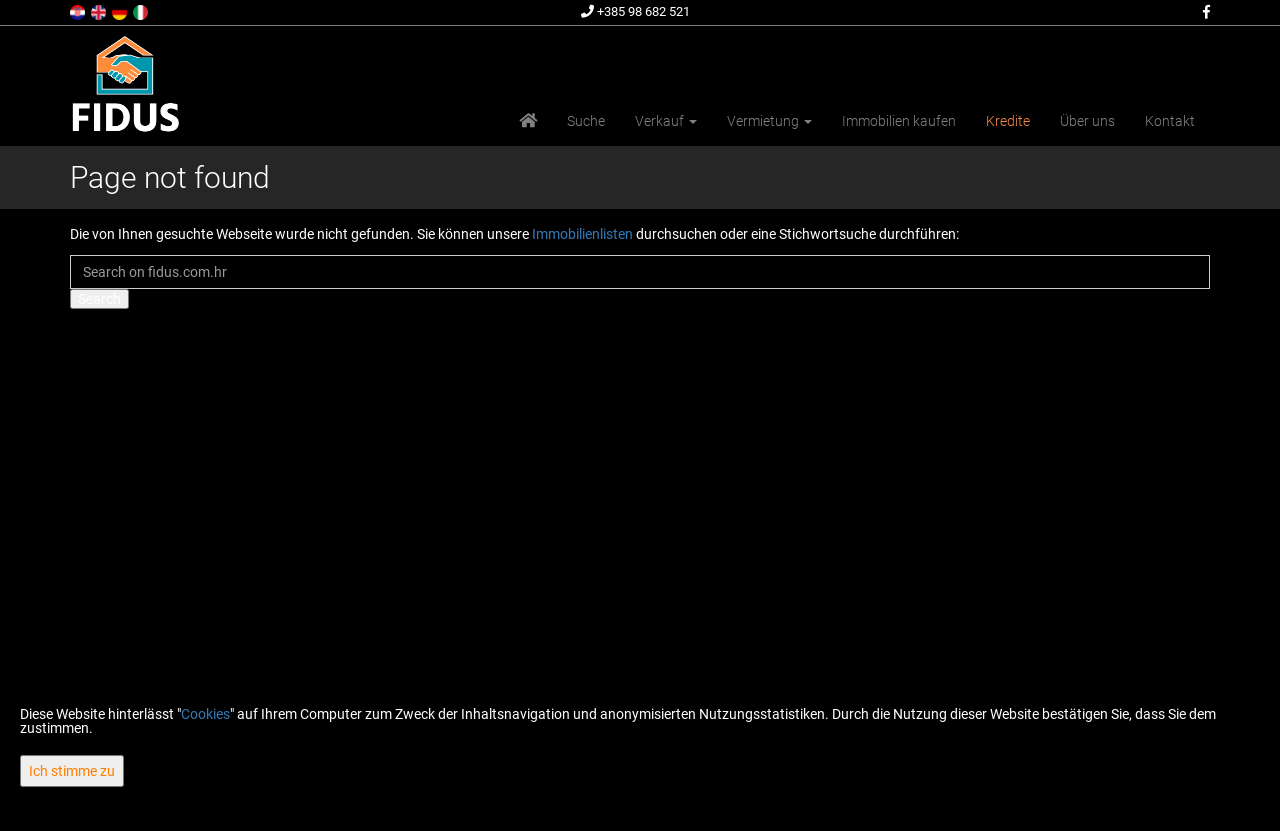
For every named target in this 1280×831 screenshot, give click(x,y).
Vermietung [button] (769, 121)
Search (99, 299)
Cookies (205, 714)
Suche (586, 121)
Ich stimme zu (72, 771)
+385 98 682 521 (635, 11)
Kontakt (1170, 121)
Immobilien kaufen (899, 121)
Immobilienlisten (582, 234)
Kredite (1008, 121)
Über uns (1087, 121)
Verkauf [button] (666, 121)
